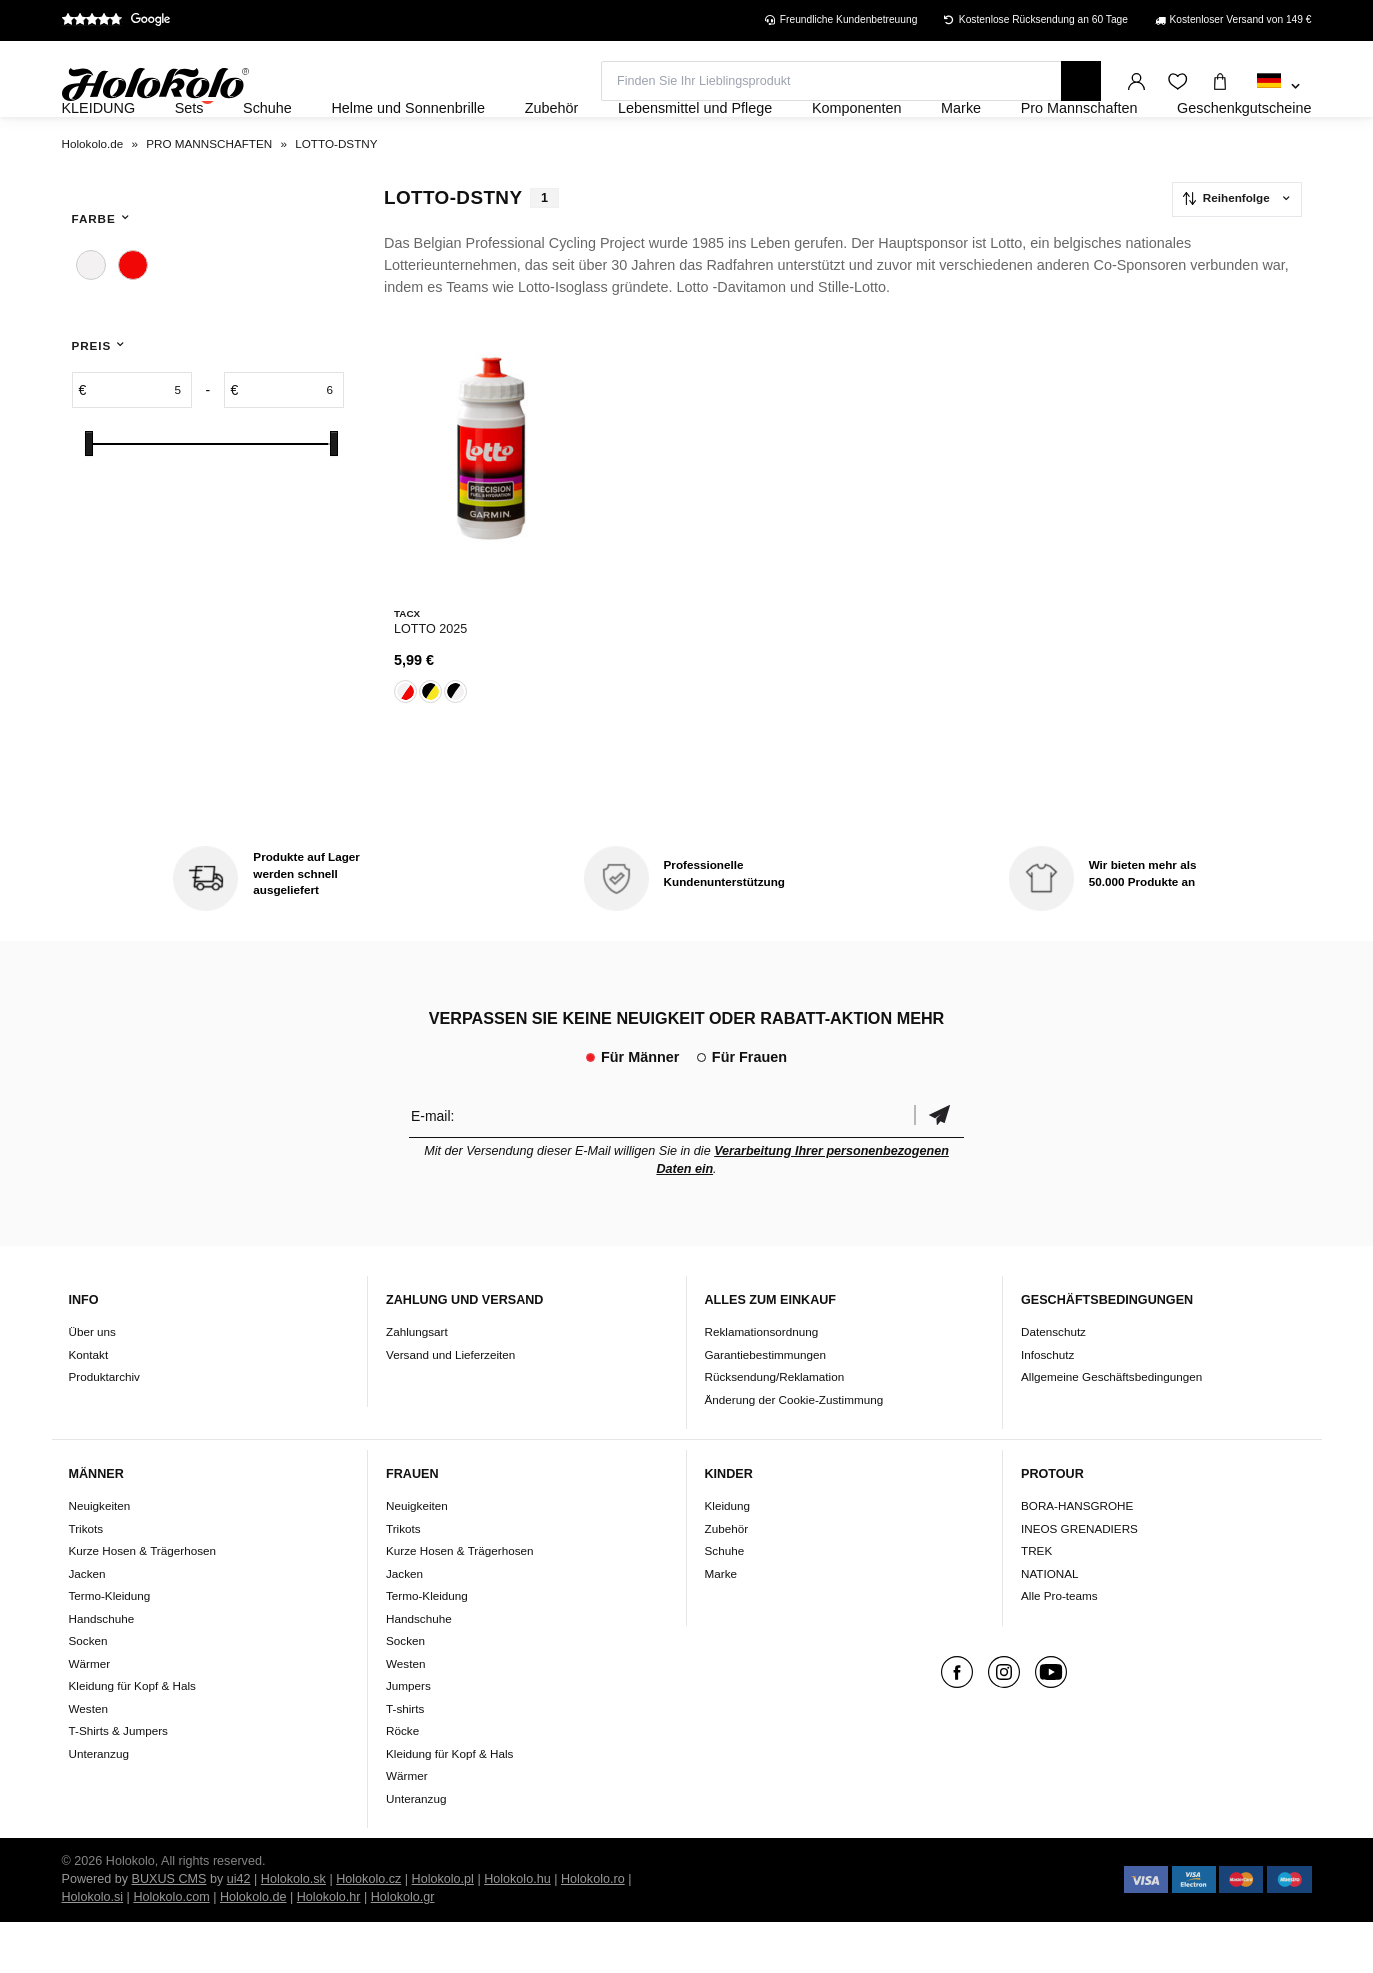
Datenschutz (1053, 1382)
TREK (1036, 1601)
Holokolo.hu (517, 1930)
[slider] (89, 497)
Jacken (87, 1624)
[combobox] (1278, 87)
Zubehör (727, 1579)
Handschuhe (102, 1669)
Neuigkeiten (100, 1556)
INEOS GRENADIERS (1079, 1579)
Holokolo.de (253, 1948)
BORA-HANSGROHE (1077, 1556)
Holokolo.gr (403, 1948)
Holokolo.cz (368, 1930)
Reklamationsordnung (762, 1382)
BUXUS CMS (169, 1930)
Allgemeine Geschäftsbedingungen (1111, 1427)
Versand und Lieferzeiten (450, 1404)
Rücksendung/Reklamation (775, 1427)
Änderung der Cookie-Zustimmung (794, 1449)
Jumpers (408, 1736)
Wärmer (90, 1714)
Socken (88, 1691)
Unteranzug (99, 1804)
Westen (88, 1759)
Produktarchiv (104, 1427)
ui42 (239, 1930)
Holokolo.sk (293, 1930)
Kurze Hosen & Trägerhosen (142, 1601)
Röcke (402, 1781)
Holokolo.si (93, 1948)
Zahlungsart (417, 1382)
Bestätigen (939, 1165)
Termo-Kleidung (110, 1646)
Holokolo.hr (329, 1948)
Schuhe (725, 1601)
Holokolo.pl (443, 1930)
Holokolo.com (171, 1948)
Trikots (86, 1579)
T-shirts (405, 1759)
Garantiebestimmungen (766, 1404)
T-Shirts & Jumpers (118, 1781)
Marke (721, 1624)
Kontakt (89, 1404)
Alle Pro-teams (1059, 1646)
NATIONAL (1050, 1624)
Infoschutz (1047, 1404)
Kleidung (728, 1556)
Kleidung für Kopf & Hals (132, 1736)
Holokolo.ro (593, 1930)
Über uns (92, 1382)
